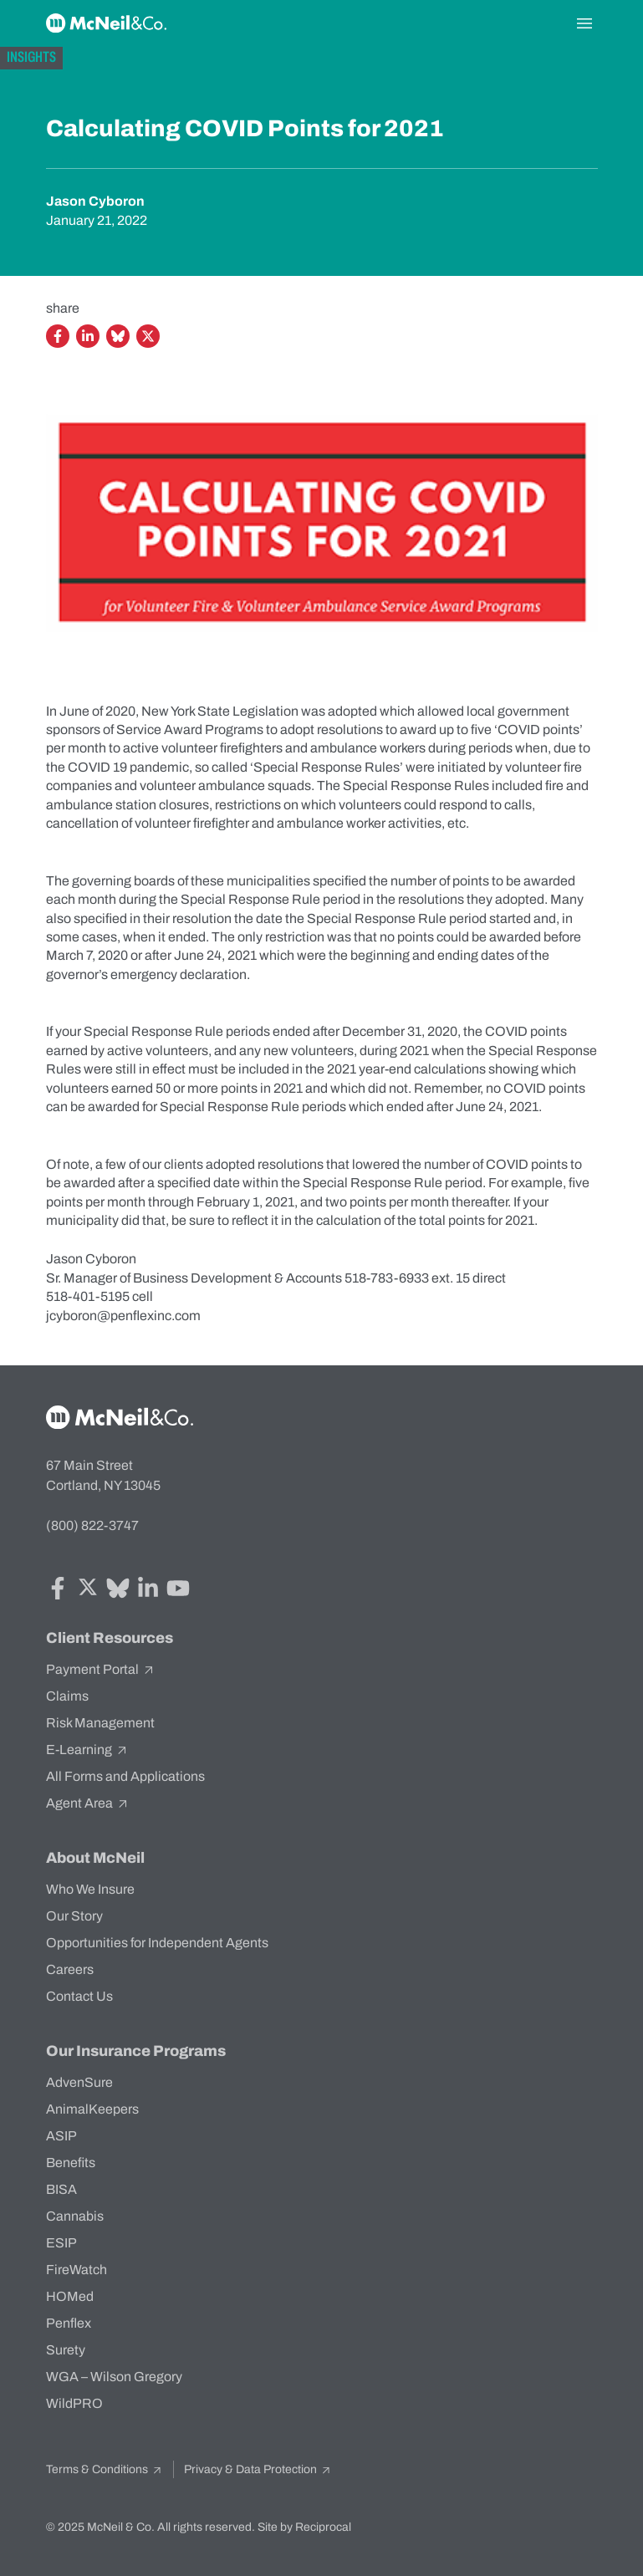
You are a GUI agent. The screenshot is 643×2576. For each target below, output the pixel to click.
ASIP (61, 2136)
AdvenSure (79, 2082)
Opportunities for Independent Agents (157, 1943)
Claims (67, 1696)
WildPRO (74, 2403)
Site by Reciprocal (304, 2527)
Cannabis (75, 2216)
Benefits (70, 2162)
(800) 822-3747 (92, 1525)
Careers (70, 1969)
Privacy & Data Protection (258, 2469)
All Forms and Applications (125, 1776)
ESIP (61, 2243)
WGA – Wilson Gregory (114, 2376)
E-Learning (87, 1749)
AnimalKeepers (92, 2109)
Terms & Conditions (104, 2469)
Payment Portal (101, 1669)
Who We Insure (90, 1889)
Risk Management (100, 1723)
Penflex (68, 2323)
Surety (65, 2350)
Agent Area (88, 1803)
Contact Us (79, 1996)
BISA (61, 2189)
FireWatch (76, 2269)
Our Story (74, 1916)
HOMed (70, 2296)
